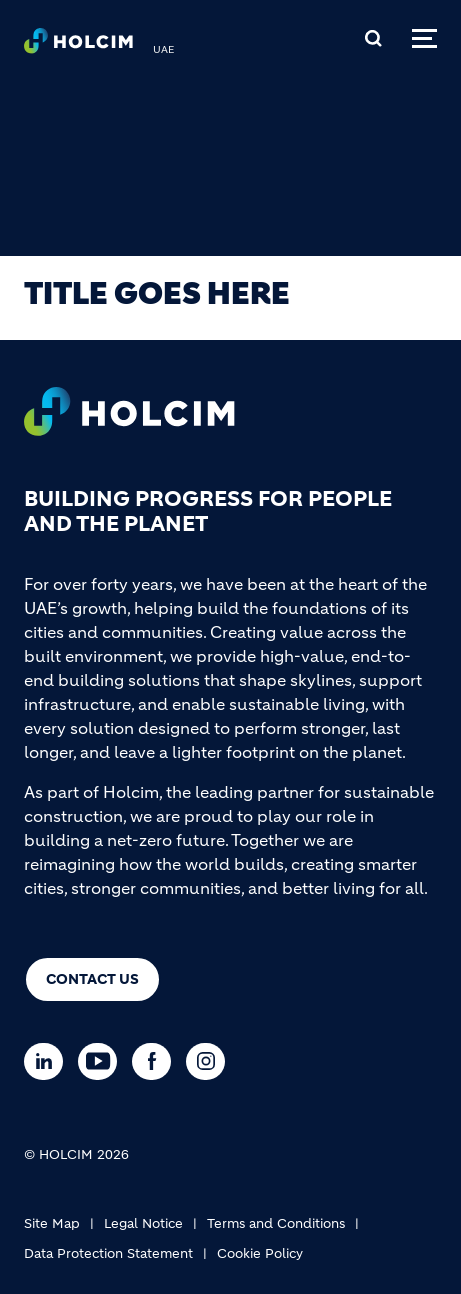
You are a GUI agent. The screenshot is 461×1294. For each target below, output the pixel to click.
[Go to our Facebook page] (156, 1061)
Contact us (92, 979)
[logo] (78, 46)
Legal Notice (143, 1223)
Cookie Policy (260, 1253)
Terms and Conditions (276, 1223)
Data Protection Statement (108, 1253)
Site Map (52, 1223)
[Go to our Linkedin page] (48, 1061)
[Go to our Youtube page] (102, 1061)
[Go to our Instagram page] (210, 1061)
